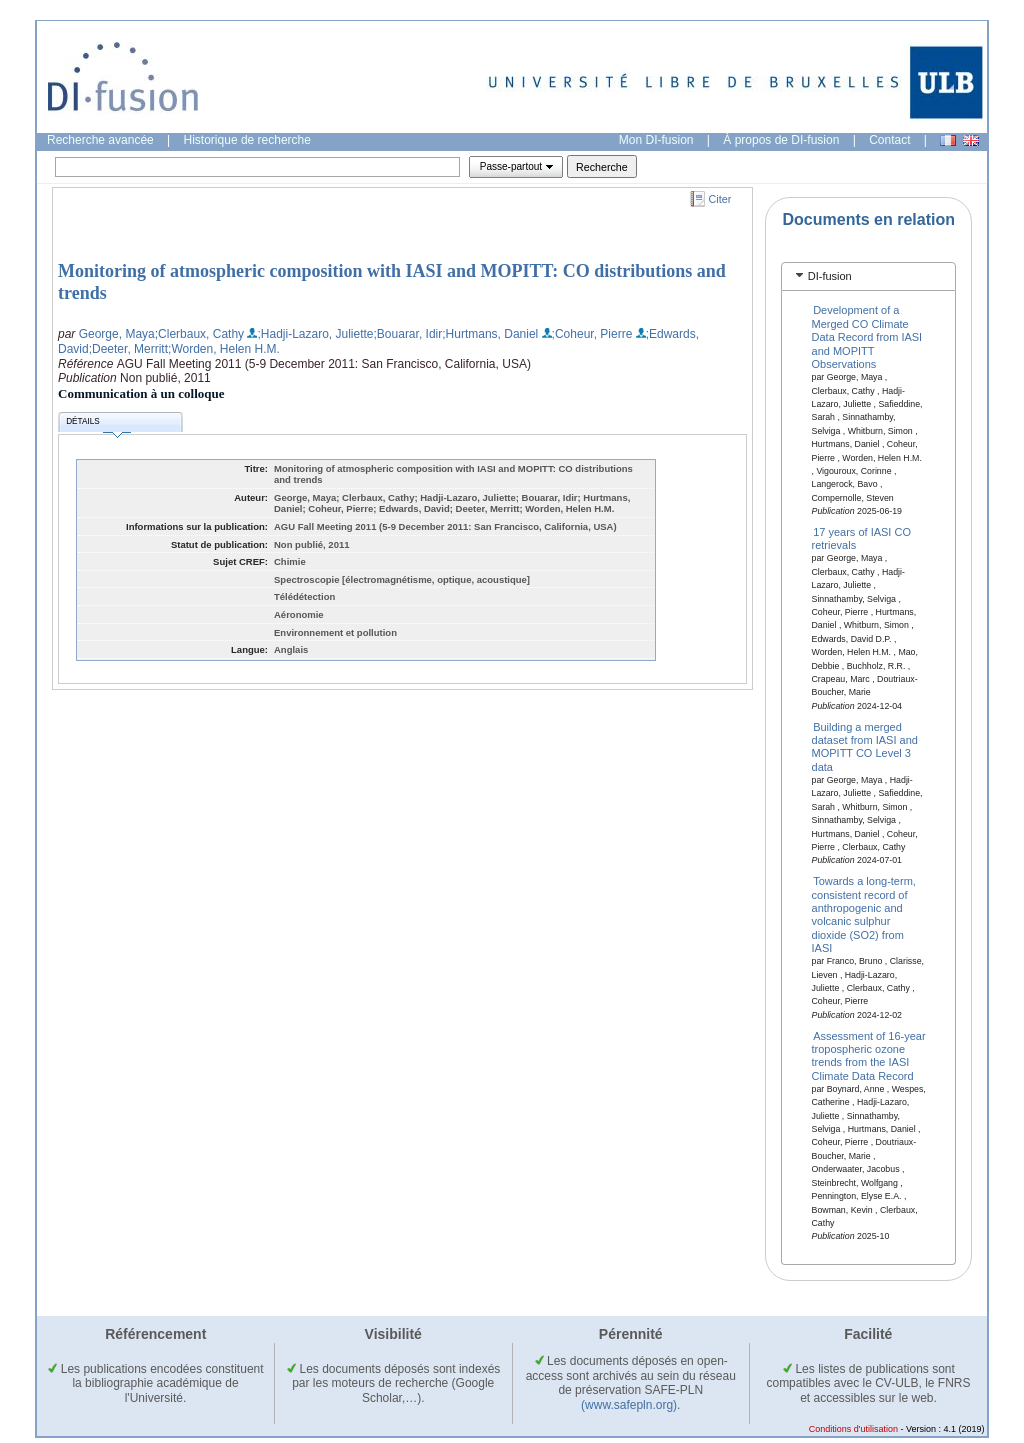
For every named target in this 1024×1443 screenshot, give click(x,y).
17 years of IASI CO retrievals (861, 538)
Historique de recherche (247, 140)
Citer (720, 199)
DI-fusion (830, 276)
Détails (98, 424)
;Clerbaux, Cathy (199, 334)
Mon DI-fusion (656, 140)
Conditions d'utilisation (853, 1429)
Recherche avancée (100, 140)
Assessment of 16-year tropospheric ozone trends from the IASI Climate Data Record (869, 1055)
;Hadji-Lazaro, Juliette (315, 334)
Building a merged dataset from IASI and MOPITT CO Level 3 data (865, 746)
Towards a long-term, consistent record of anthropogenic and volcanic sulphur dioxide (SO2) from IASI (864, 914)
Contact (889, 140)
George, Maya (117, 334)
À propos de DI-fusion (781, 140)
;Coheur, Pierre (592, 334)
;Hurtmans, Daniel (490, 334)
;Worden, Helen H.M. (224, 349)
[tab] (868, 276)
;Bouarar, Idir (408, 334)
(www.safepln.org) (629, 1405)
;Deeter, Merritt (128, 349)
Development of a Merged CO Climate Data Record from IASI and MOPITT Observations (867, 337)
